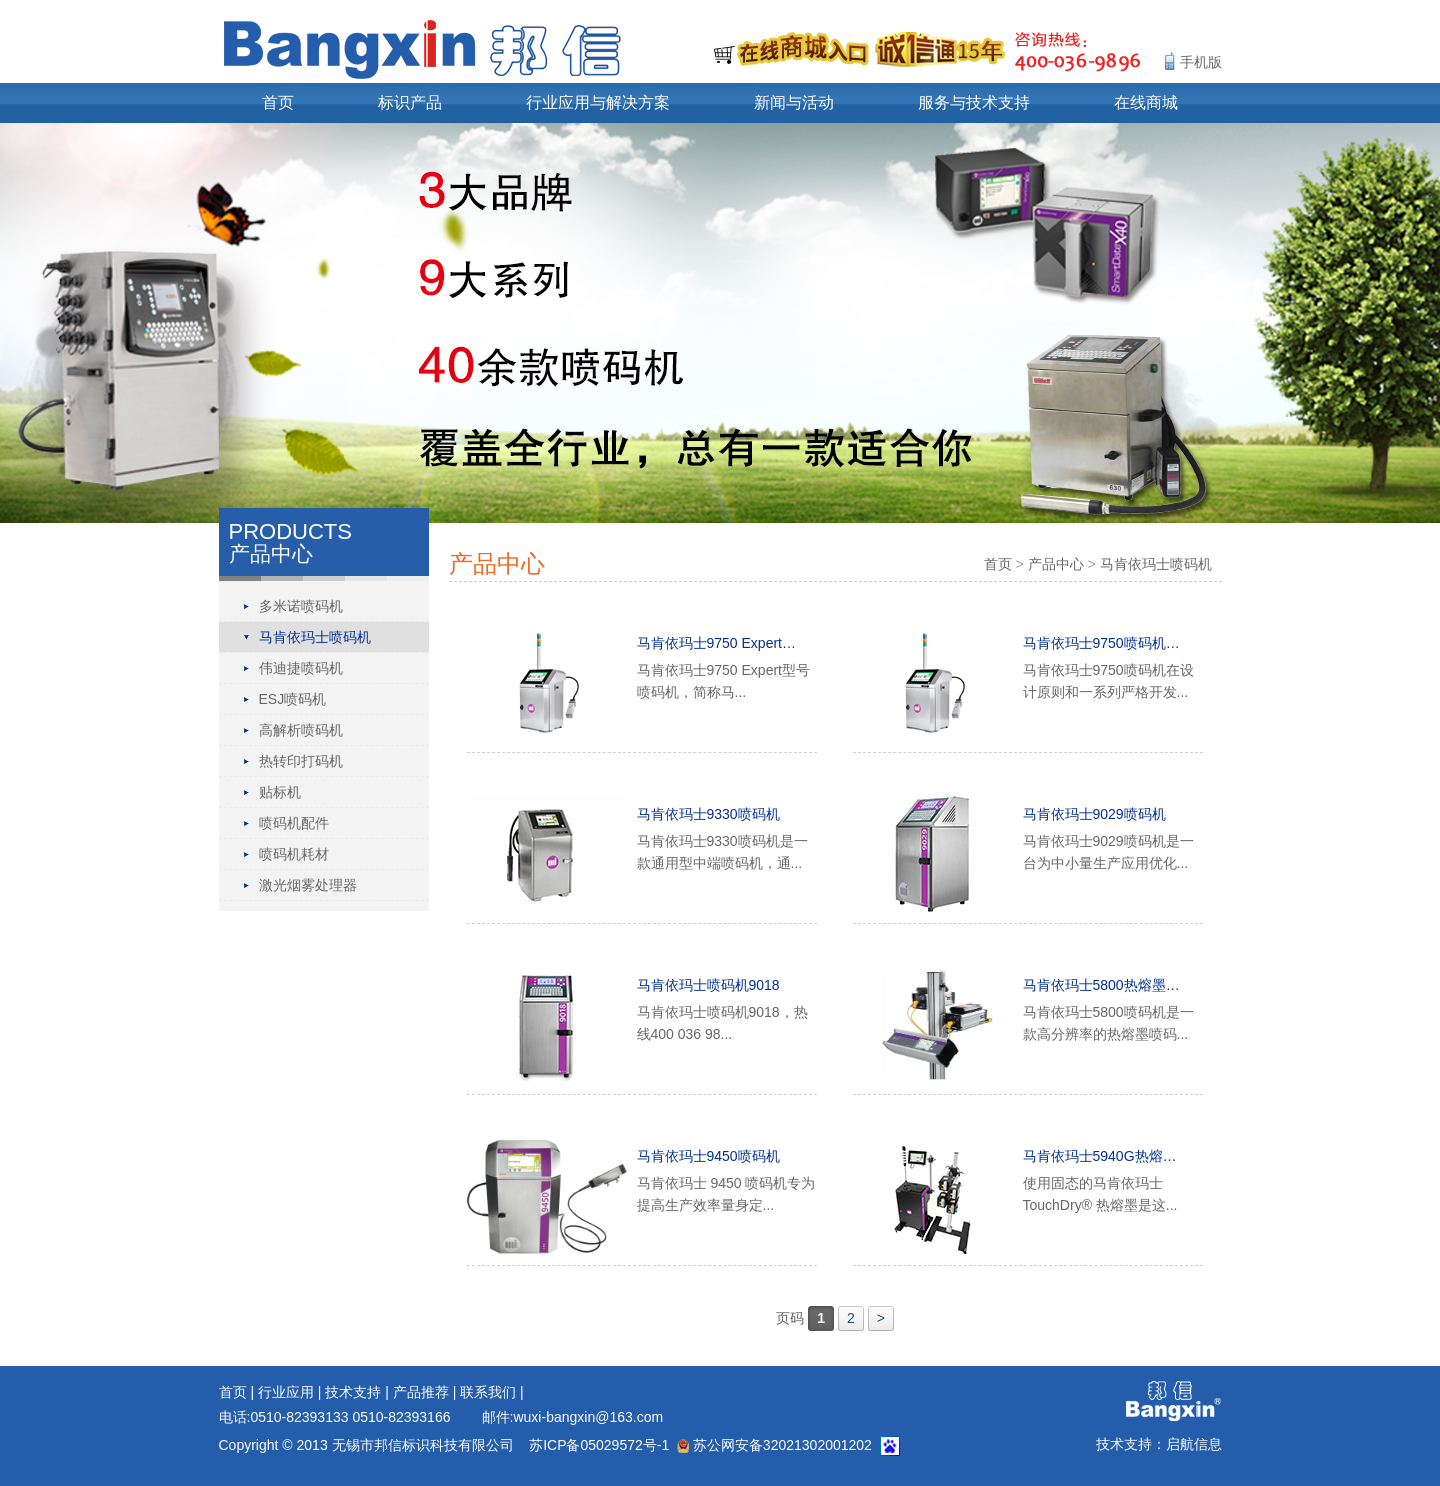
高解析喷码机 (301, 730)
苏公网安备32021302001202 (774, 1445)
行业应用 (286, 1392)
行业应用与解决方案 (598, 102)
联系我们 (488, 1392)
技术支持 (353, 1392)
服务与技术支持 (974, 102)
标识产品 (410, 102)
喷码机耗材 (294, 854)
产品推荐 (421, 1392)
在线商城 (1146, 102)
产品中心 (1056, 564)
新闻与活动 (794, 102)
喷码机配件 (294, 823)
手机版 (1201, 62)
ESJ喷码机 (293, 699)
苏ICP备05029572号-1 (599, 1445)
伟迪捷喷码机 (301, 668)
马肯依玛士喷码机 (315, 637)
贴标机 (280, 792)
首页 (278, 102)
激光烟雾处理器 (308, 885)
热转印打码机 (301, 761)
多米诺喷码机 (301, 606)
